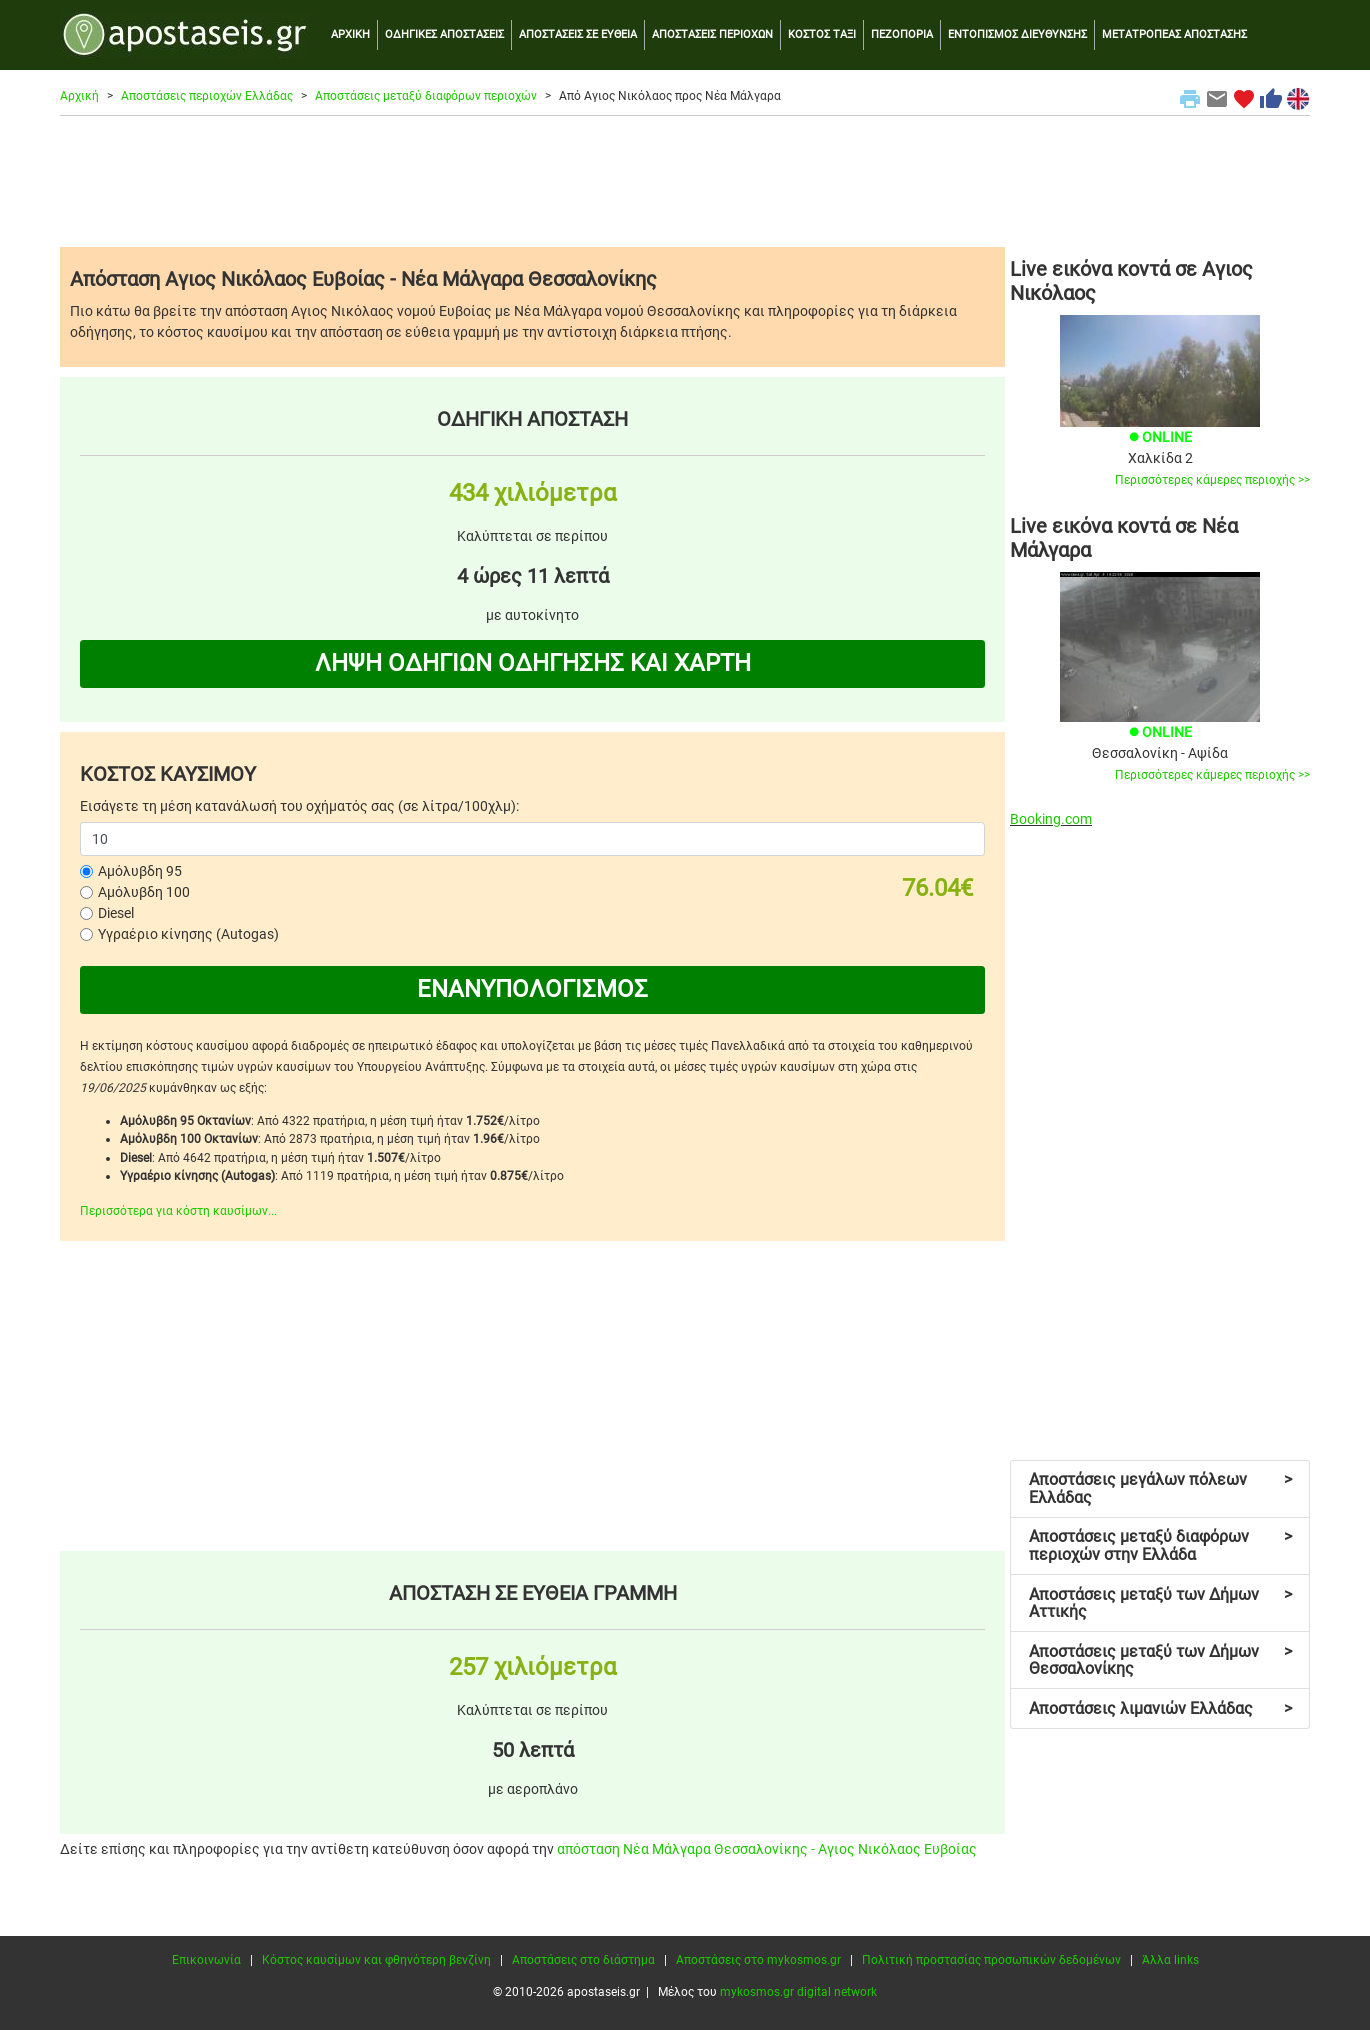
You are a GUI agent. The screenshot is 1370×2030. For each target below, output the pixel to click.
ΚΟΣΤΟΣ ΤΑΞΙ (822, 34)
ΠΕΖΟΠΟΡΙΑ (902, 34)
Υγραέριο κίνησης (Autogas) (188, 934)
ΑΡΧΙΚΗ (350, 34)
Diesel (116, 913)
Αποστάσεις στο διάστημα (583, 1960)
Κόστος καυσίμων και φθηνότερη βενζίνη (376, 1960)
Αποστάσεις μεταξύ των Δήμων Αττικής (1160, 1603)
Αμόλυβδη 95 (140, 871)
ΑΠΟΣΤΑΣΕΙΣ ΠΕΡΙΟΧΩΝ (712, 34)
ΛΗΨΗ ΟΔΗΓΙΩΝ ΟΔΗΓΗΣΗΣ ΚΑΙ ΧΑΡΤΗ (533, 663)
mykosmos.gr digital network (798, 1992)
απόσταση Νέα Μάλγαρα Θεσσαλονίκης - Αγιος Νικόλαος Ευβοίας (767, 1849)
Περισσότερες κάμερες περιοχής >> (1212, 480)
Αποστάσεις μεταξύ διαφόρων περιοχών (426, 96)
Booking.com (1051, 819)
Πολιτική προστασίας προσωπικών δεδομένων (991, 1960)
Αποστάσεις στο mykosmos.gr (758, 1960)
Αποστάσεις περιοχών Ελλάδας (207, 96)
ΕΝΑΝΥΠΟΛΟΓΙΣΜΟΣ (532, 989)
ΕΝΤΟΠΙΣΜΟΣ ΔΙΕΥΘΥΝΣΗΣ (1017, 34)
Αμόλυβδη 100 (144, 892)
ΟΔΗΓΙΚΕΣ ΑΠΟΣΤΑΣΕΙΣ (444, 34)
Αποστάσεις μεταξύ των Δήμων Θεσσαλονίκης (1160, 1660)
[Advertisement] (685, 181)
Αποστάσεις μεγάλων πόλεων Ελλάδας (1160, 1488)
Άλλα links (1170, 1960)
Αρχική (79, 96)
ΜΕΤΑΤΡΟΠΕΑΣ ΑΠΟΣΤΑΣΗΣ (1174, 34)
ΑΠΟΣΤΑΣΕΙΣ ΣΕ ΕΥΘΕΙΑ (578, 34)
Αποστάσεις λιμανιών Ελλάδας (1160, 1708)
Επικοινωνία (206, 1960)
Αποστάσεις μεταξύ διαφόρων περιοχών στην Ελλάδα (1160, 1545)
